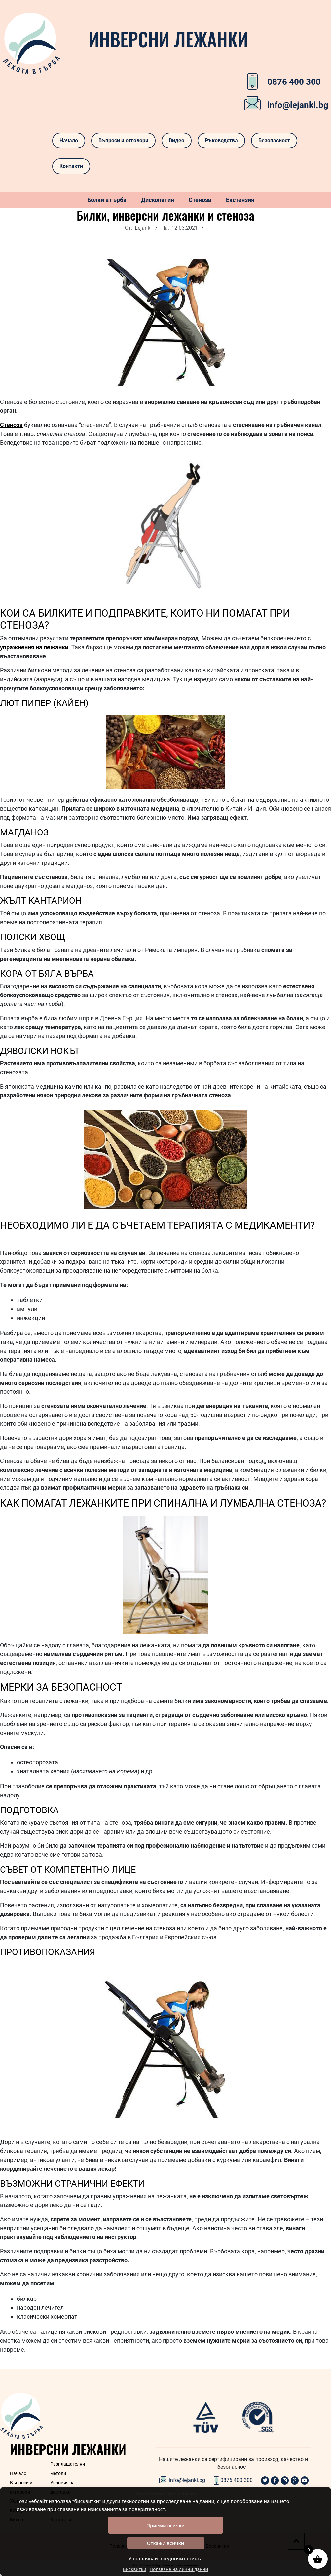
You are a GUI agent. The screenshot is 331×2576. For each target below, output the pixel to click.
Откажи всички (165, 2543)
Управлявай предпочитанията (165, 2558)
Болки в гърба (107, 199)
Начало (68, 140)
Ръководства (221, 140)
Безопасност (274, 140)
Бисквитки (134, 2569)
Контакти (71, 166)
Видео (176, 140)
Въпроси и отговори (123, 140)
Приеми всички (165, 2525)
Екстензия (240, 199)
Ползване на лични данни (179, 2569)
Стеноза (200, 199)
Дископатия (157, 199)
